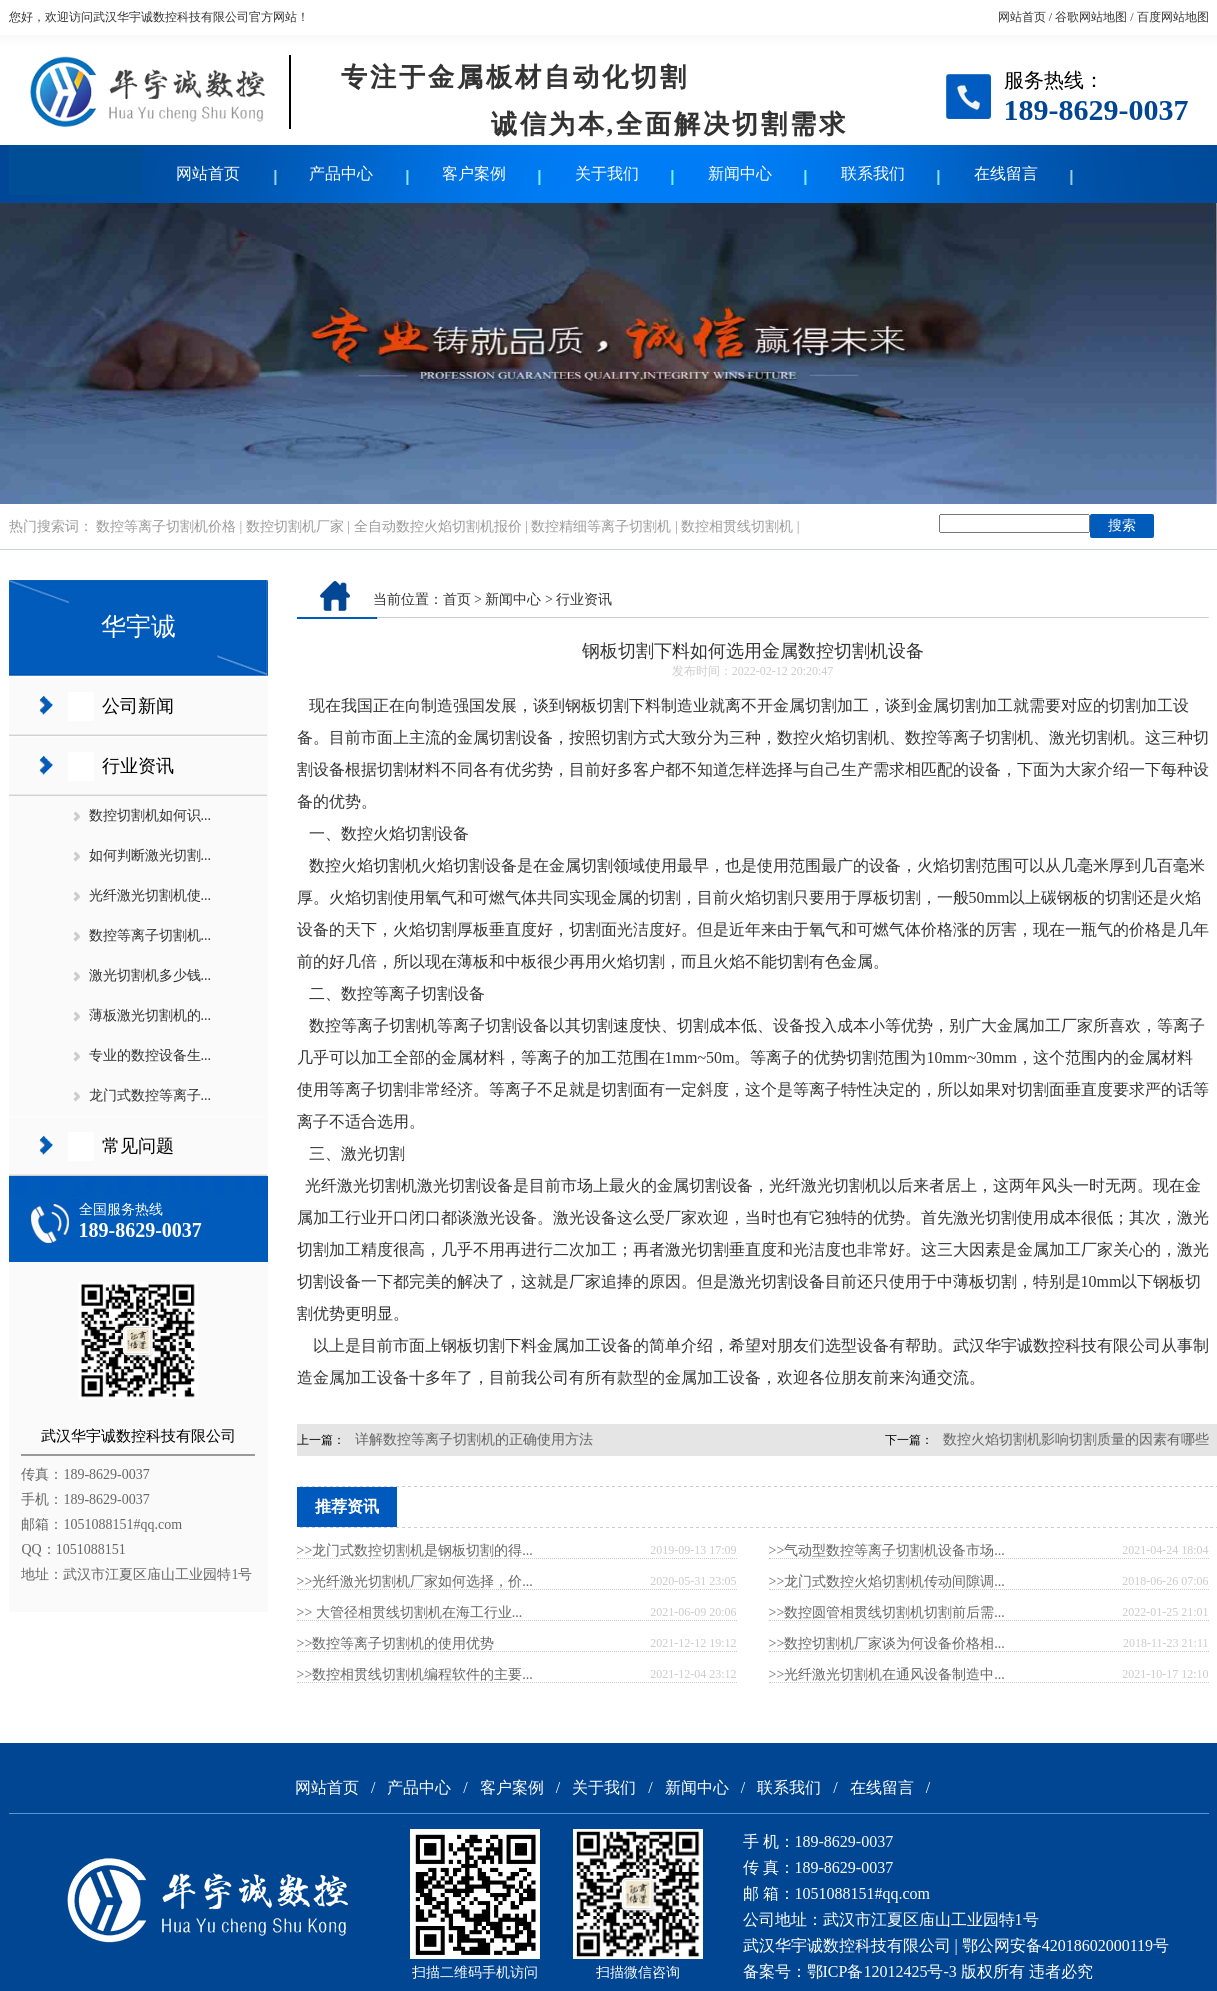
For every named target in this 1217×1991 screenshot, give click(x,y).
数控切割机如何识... (150, 815)
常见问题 (138, 1146)
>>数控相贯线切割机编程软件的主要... (415, 1674)
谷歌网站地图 (1091, 17)
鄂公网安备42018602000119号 (1065, 1945)
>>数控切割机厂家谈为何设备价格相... (887, 1643)
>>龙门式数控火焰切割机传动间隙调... (887, 1581)
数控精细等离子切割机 (601, 526)
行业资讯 (138, 766)
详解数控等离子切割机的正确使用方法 (474, 1439)
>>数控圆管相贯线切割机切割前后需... (887, 1612)
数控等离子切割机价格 (166, 526)
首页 (457, 599)
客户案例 (474, 173)
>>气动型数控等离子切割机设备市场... (887, 1550)
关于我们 (607, 173)
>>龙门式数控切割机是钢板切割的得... (415, 1550)
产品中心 (341, 173)
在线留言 (1006, 173)
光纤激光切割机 (361, 1185)
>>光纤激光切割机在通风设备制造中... (887, 1674)
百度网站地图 (1173, 17)
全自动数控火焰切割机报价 (438, 526)
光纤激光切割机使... (150, 895)
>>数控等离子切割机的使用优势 (396, 1643)
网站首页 (1022, 17)
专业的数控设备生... (150, 1055)
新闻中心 (740, 173)
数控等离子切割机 (373, 1025)
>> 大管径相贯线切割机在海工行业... (410, 1612)
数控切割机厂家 (295, 526)
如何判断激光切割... (150, 855)
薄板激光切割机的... (150, 1015)
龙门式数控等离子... (150, 1095)
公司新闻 (138, 706)
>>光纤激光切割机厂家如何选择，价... (415, 1581)
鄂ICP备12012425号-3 (882, 1971)
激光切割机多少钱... (150, 975)
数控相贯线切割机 (737, 526)
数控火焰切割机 (365, 865)
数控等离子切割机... (150, 935)
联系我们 (873, 173)
